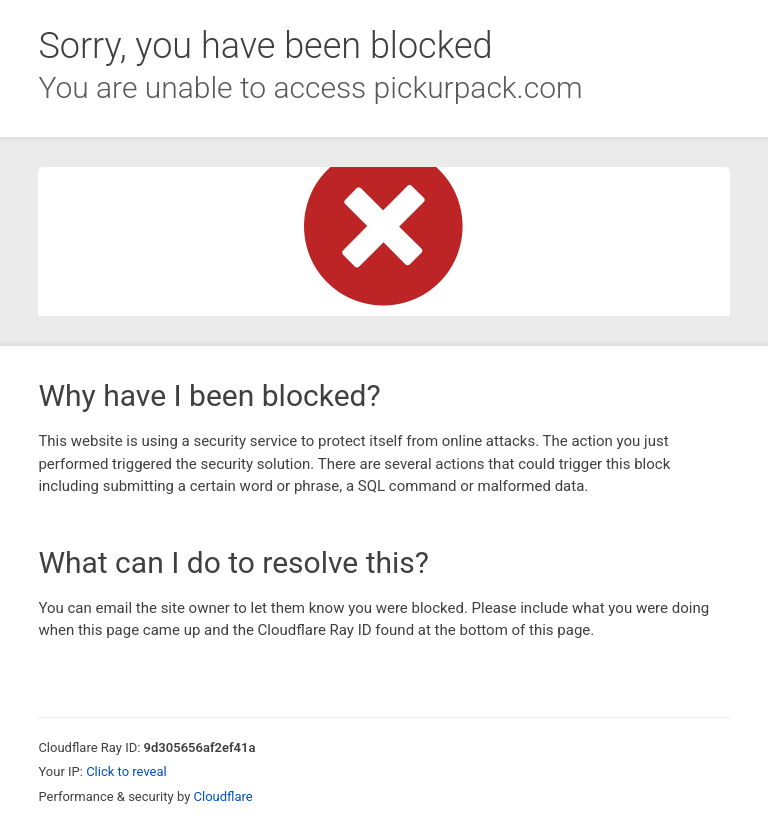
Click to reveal (126, 771)
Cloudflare (223, 796)
